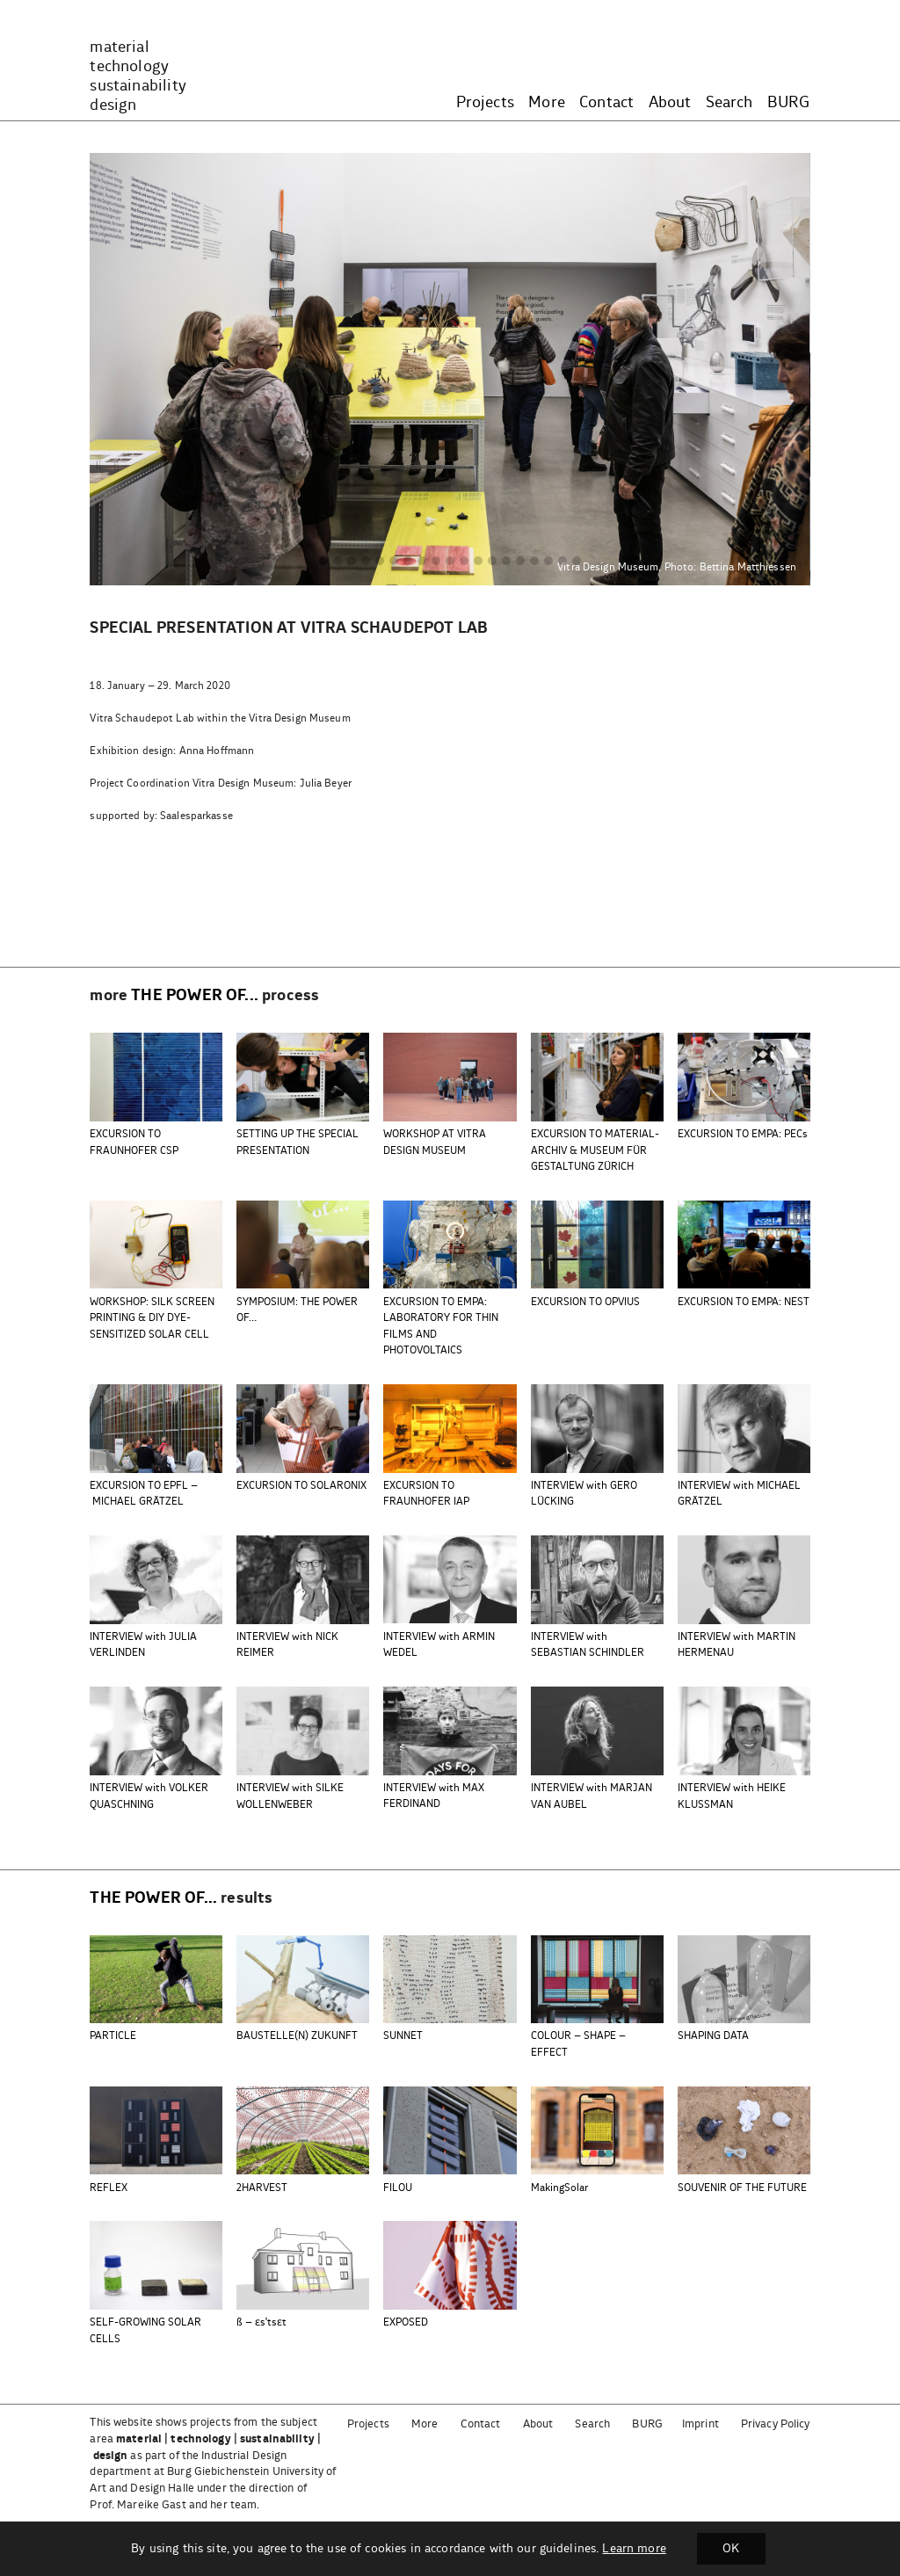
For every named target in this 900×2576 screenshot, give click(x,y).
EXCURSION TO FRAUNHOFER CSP (134, 1142)
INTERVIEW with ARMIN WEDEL (439, 1644)
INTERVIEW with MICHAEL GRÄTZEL (739, 1493)
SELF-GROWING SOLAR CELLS (145, 2330)
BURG (788, 103)
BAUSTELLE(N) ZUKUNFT (297, 2036)
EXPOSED (405, 2322)
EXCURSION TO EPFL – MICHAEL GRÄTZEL (144, 1493)
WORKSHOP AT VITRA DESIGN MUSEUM (434, 1142)
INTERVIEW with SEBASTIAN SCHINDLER (587, 1644)
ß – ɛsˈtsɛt (261, 2322)
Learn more (633, 2549)
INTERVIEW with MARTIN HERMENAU (736, 1644)
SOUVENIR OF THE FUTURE (742, 2188)
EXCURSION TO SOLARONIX (301, 1485)
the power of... (194, 996)
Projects (485, 103)
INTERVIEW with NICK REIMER (287, 1644)
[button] (323, 562)
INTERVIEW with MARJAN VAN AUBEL (591, 1796)
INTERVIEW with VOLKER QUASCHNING (149, 1796)
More (546, 103)
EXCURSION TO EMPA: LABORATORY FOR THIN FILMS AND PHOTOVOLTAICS (440, 1326)
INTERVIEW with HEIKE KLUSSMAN (732, 1796)
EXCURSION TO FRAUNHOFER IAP (426, 1493)
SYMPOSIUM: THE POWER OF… (297, 1310)
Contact (606, 103)
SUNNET (403, 2036)
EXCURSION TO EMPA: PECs (743, 1134)
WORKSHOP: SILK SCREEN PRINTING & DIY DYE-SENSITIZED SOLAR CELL (152, 1318)
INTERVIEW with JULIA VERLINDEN (143, 1644)
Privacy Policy (775, 2424)
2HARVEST (261, 2188)
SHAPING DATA (713, 2036)
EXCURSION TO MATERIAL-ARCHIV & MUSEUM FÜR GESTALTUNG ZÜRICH (595, 1150)
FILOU (397, 2188)
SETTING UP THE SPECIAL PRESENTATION (297, 1142)
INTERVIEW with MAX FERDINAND (433, 1796)
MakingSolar (559, 2188)
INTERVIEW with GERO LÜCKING (584, 1493)
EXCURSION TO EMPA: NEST (743, 1302)
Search (729, 103)
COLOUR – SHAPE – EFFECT (578, 2043)
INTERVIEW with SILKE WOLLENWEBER (290, 1796)
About (670, 103)
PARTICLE (113, 2036)
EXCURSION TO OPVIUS (585, 1302)
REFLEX (108, 2188)
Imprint (700, 2424)
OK (730, 2549)
